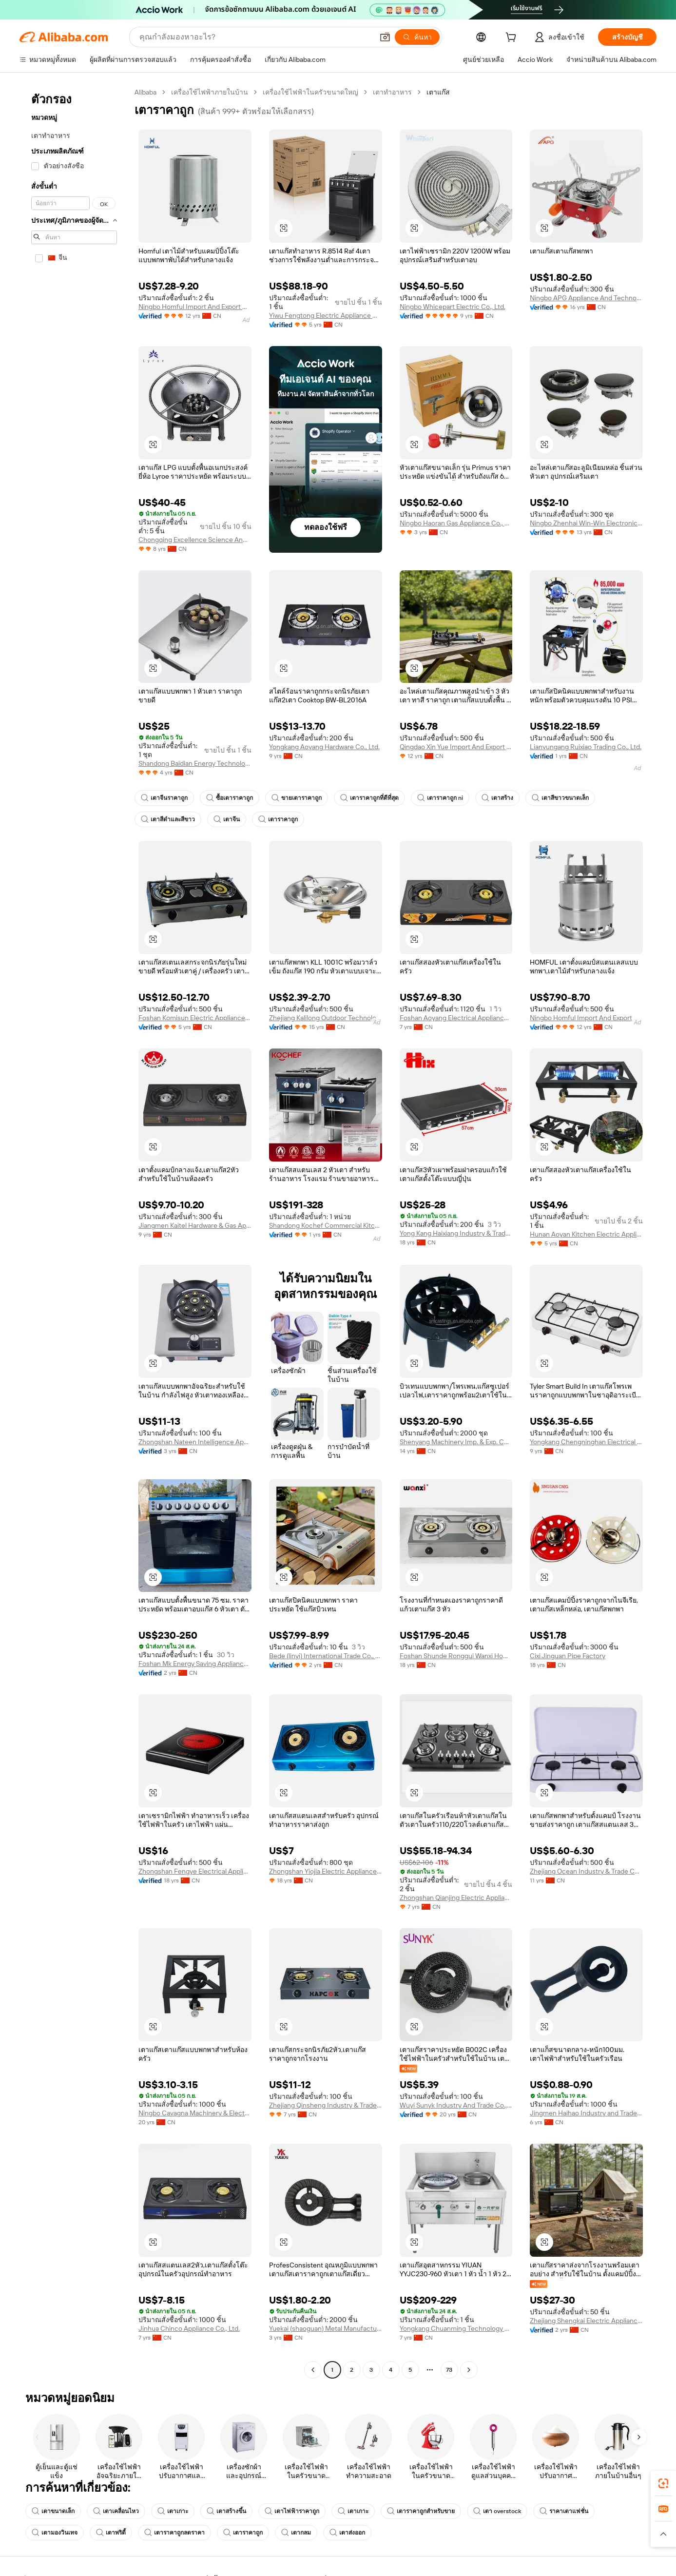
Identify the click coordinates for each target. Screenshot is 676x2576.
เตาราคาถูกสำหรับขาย (421, 2511)
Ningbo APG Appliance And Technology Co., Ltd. (586, 298)
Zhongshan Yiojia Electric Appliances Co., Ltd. (325, 1871)
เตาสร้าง (497, 798)
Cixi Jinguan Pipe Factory (567, 1656)
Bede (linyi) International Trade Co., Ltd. (325, 1656)
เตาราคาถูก (278, 819)
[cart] (512, 38)
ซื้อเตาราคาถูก (229, 798)
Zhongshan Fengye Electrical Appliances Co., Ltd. (194, 1871)
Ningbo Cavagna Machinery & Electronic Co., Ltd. (194, 2113)
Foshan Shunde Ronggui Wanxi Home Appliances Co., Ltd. (456, 1656)
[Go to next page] (469, 2370)
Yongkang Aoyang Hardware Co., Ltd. (324, 747)
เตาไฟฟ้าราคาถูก (292, 2511)
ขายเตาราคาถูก (296, 798)
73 (449, 2369)
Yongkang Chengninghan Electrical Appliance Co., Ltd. (586, 1442)
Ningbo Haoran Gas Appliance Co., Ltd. (456, 523)
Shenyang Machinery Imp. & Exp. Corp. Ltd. (456, 1442)
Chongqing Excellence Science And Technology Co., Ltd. (194, 539)
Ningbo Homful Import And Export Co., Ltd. (194, 306)
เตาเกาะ (172, 2511)
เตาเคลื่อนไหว (116, 2511)
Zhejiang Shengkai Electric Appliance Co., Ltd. (586, 2320)
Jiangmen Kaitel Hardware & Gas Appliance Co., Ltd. (194, 1225)
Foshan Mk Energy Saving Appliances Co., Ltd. (194, 1663)
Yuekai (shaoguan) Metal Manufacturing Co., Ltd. (325, 2328)
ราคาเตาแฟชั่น (564, 2511)
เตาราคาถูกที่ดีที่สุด (369, 798)
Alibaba (145, 92)
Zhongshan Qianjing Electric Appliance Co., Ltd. (456, 1897)
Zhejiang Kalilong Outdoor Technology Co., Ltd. (325, 1018)
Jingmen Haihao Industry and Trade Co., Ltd (586, 2113)
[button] (385, 37)
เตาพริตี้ (111, 2533)
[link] (663, 2483)
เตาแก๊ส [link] (438, 92)
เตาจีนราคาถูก (164, 798)
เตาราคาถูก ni (440, 798)
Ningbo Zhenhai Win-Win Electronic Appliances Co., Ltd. (586, 523)
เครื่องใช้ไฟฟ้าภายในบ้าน (209, 92)
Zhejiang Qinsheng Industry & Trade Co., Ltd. (325, 2105)
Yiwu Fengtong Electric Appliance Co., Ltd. (325, 315)
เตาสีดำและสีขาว (168, 819)
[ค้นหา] (417, 37)
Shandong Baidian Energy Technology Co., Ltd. (194, 763)
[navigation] (74, 1232)
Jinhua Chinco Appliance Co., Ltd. (189, 2328)
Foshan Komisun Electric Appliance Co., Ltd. (194, 1018)
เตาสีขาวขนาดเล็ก (560, 798)
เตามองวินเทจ (54, 2533)
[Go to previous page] (313, 2370)
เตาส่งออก (347, 2533)
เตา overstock (497, 2511)
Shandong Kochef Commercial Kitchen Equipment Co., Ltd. (325, 1225)
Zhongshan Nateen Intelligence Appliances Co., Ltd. (194, 1442)
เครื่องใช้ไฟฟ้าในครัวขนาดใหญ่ (310, 92)
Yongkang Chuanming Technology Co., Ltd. (456, 2328)
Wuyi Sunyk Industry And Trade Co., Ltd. (456, 2105)
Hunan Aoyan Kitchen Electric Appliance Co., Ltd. (586, 1234)
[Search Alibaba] (255, 37)
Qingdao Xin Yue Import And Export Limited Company (456, 747)
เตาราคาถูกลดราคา (174, 2533)
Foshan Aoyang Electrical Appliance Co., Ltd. (456, 1018)
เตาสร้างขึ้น (226, 2511)
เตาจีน (226, 819)
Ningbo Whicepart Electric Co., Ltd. (452, 306)
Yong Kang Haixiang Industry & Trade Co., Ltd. (456, 1233)
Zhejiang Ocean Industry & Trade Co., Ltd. (586, 1871)
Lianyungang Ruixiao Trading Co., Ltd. (585, 747)
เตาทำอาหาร (392, 92)
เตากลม (296, 2533)
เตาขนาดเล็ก (53, 2511)
